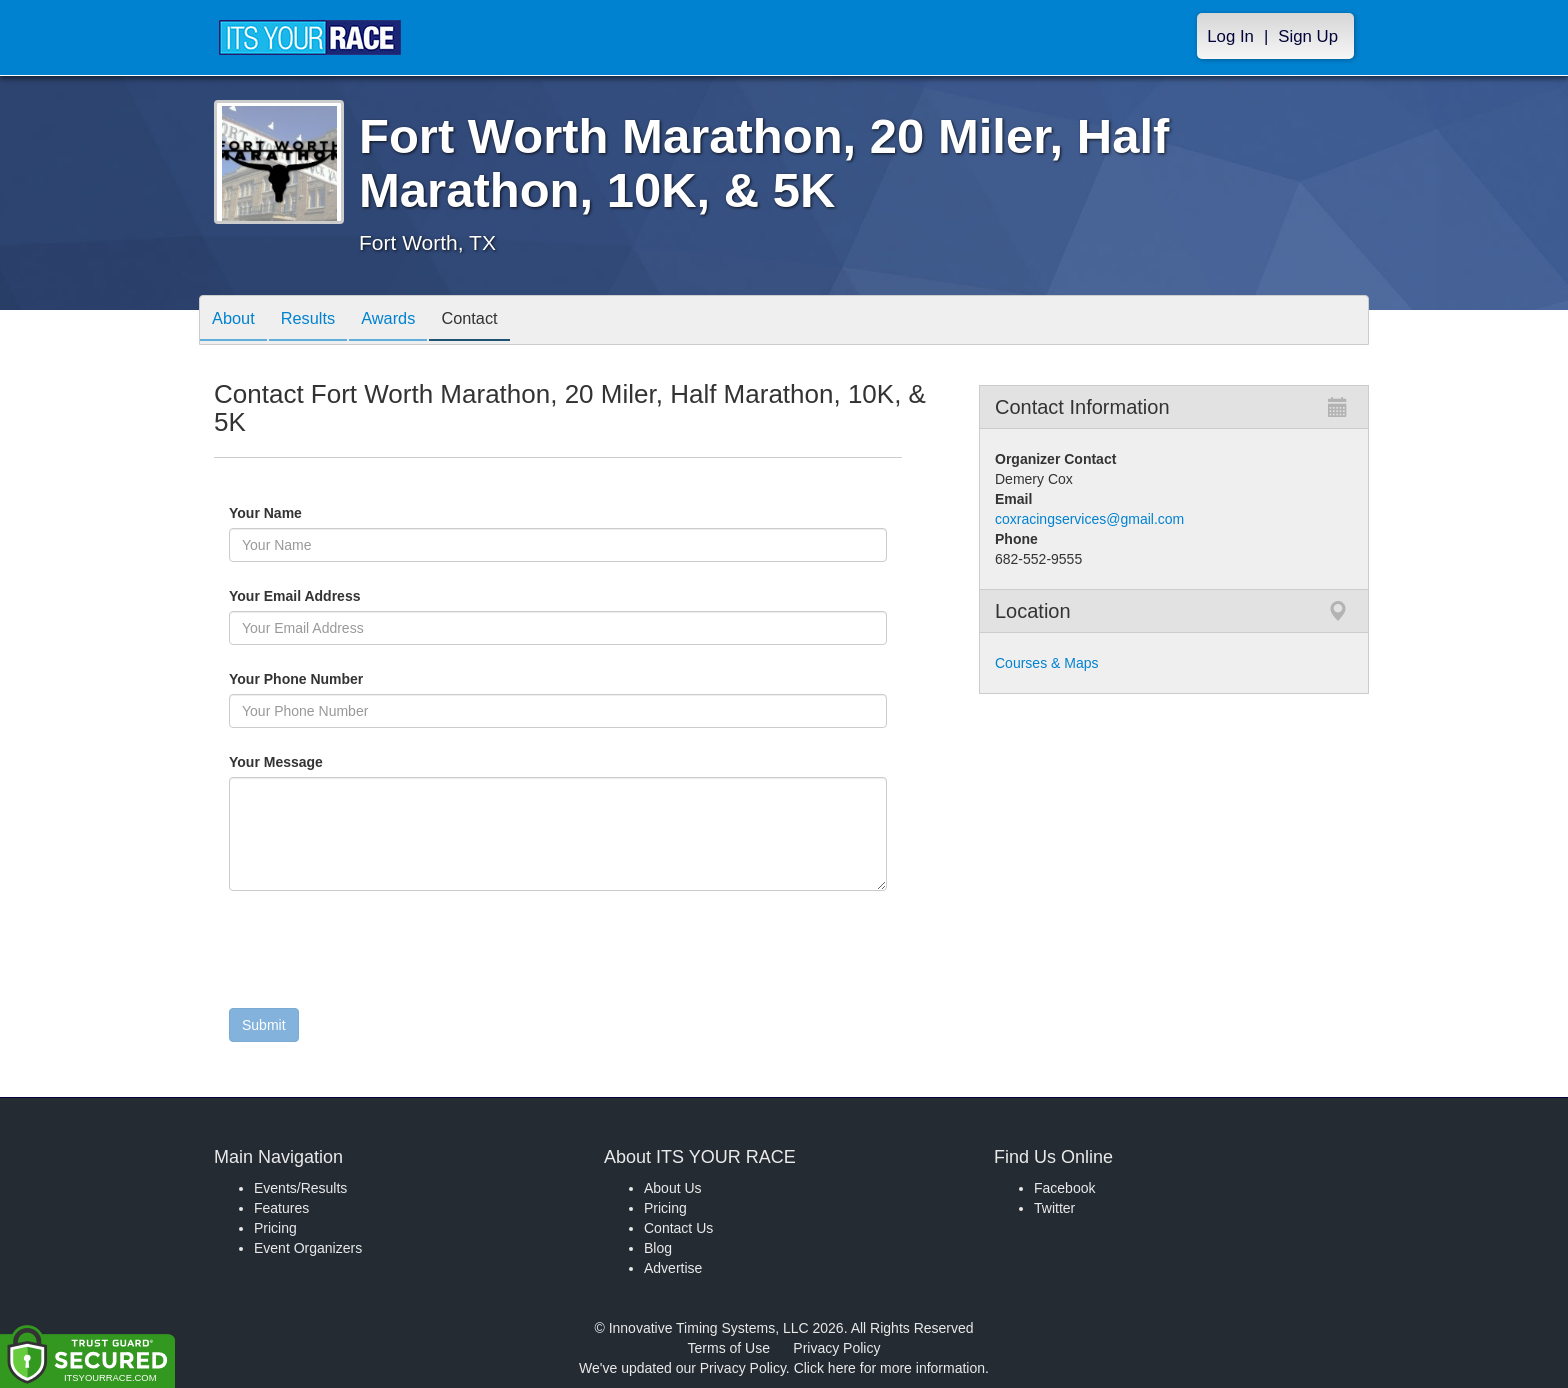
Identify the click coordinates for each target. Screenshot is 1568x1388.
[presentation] (381, 954)
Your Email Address (372, 596)
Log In (1230, 36)
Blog (658, 1248)
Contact (495, 321)
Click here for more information (889, 1368)
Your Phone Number (296, 679)
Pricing (275, 1228)
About (237, 321)
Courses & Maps (1046, 663)
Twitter (1054, 1208)
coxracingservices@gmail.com (1089, 519)
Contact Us (678, 1228)
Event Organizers (308, 1248)
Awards (407, 321)
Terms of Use (729, 1348)
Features (281, 1208)
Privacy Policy (836, 1348)
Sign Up (1308, 36)
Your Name (299, 513)
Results (319, 321)
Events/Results (300, 1188)
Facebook (1064, 1188)
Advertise (673, 1268)
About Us (673, 1188)
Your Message (310, 762)
